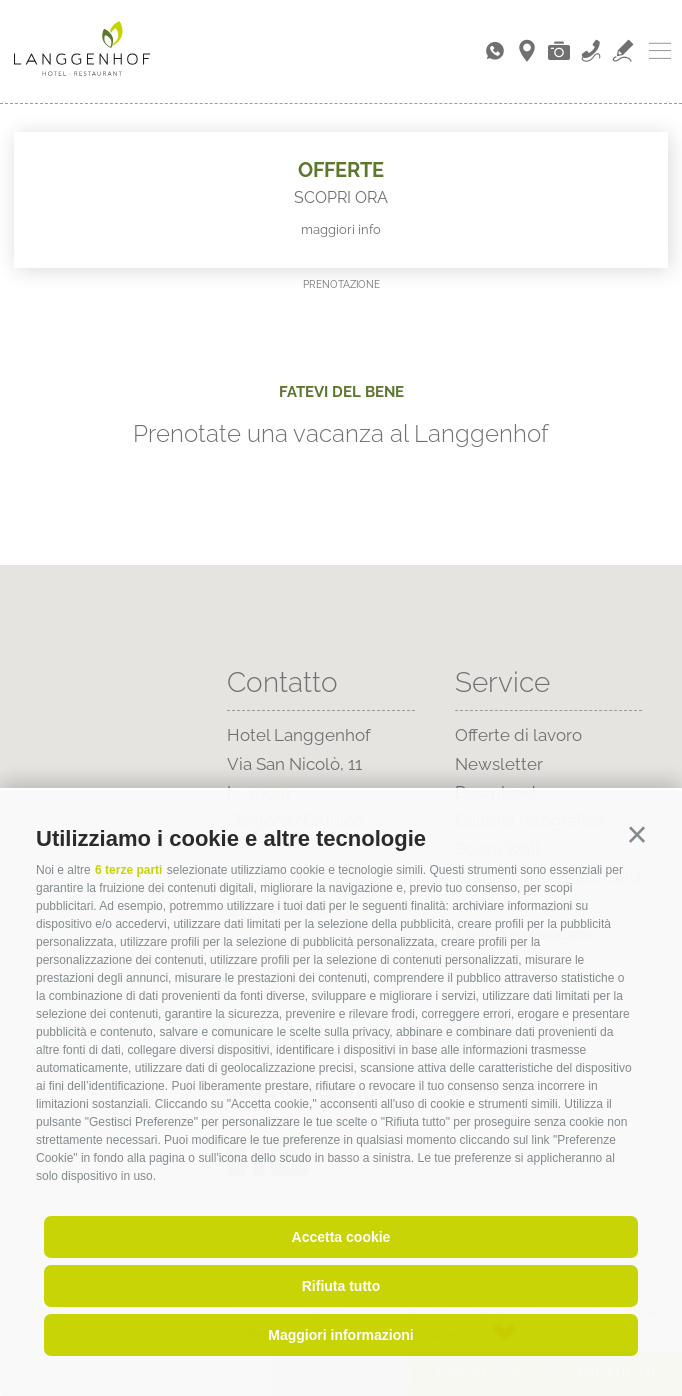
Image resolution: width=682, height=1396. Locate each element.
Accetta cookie (341, 1237)
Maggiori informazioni (340, 1335)
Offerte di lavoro (518, 735)
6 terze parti (128, 870)
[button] (637, 835)
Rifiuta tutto (341, 1286)
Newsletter (499, 764)
